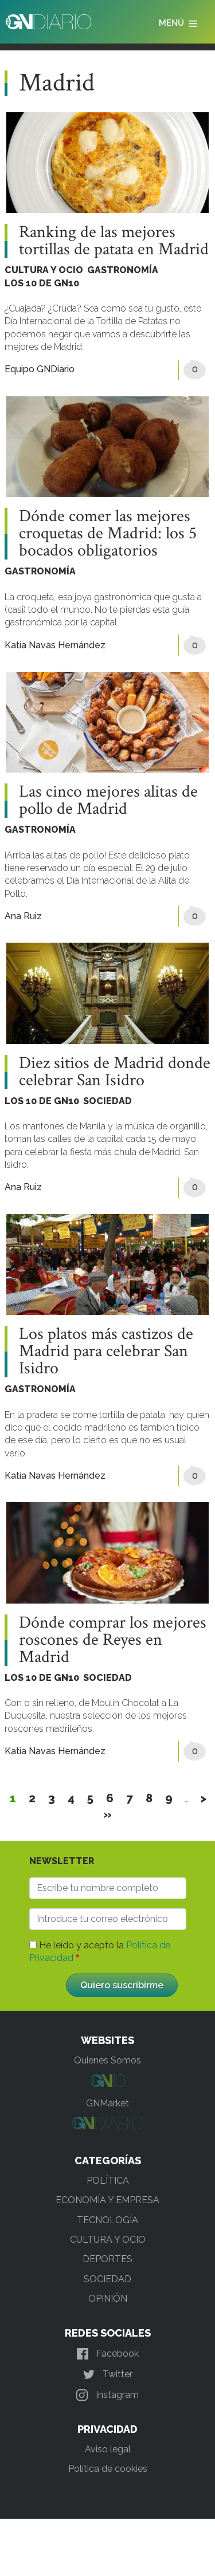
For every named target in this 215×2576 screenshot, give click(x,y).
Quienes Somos (107, 2060)
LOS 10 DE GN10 (42, 283)
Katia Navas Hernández (55, 645)
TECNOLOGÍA (107, 2220)
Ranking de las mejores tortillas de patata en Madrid (114, 241)
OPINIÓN (107, 2298)
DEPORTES (107, 2259)
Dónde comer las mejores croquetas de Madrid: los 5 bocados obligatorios (108, 534)
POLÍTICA (108, 2180)
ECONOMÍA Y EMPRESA (107, 2200)
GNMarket (107, 2103)
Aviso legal (108, 2449)
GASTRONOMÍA (122, 270)
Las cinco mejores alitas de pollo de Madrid (108, 800)
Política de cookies (107, 2468)
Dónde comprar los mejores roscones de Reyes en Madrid (112, 1640)
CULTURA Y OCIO (44, 270)
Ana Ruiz (23, 916)
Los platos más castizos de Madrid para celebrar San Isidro (106, 1351)
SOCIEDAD (107, 1101)
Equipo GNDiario (40, 369)
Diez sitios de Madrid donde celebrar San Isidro (114, 1072)
